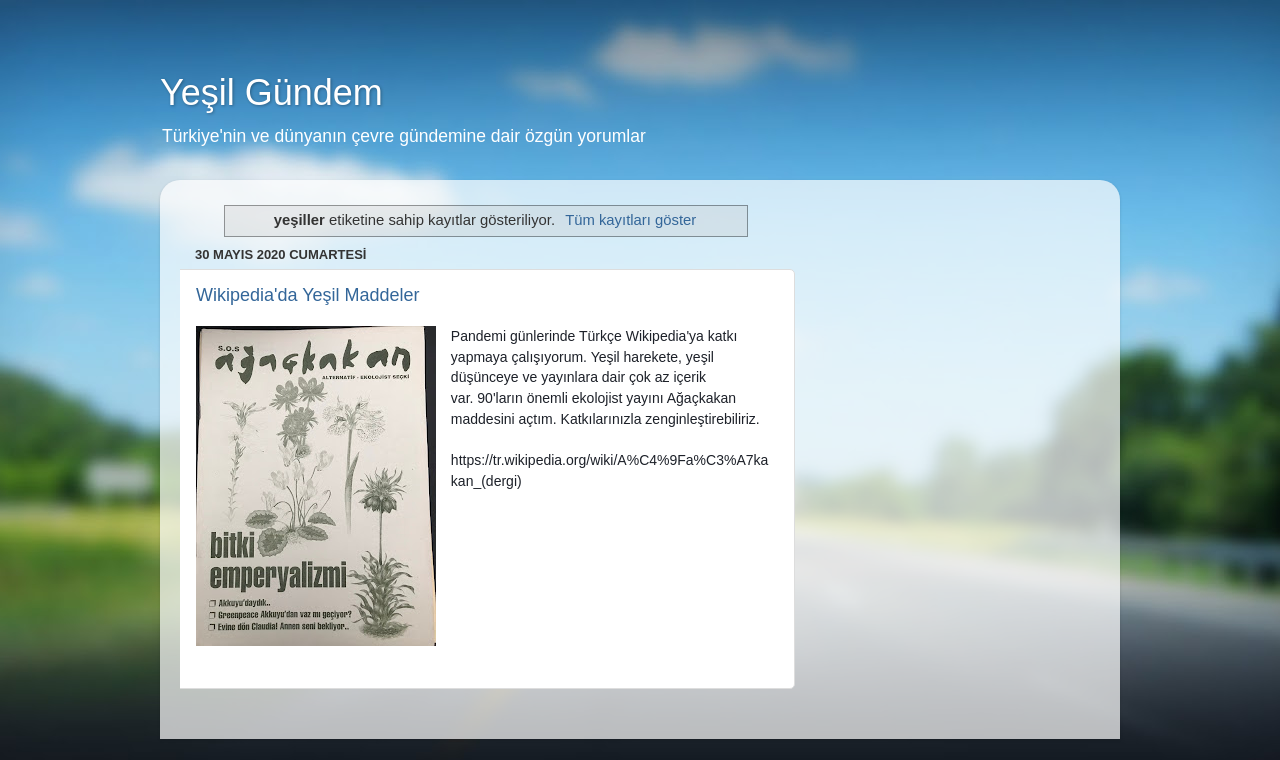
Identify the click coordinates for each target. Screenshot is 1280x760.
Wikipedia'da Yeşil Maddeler (308, 295)
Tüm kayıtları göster (630, 220)
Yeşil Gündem (271, 92)
